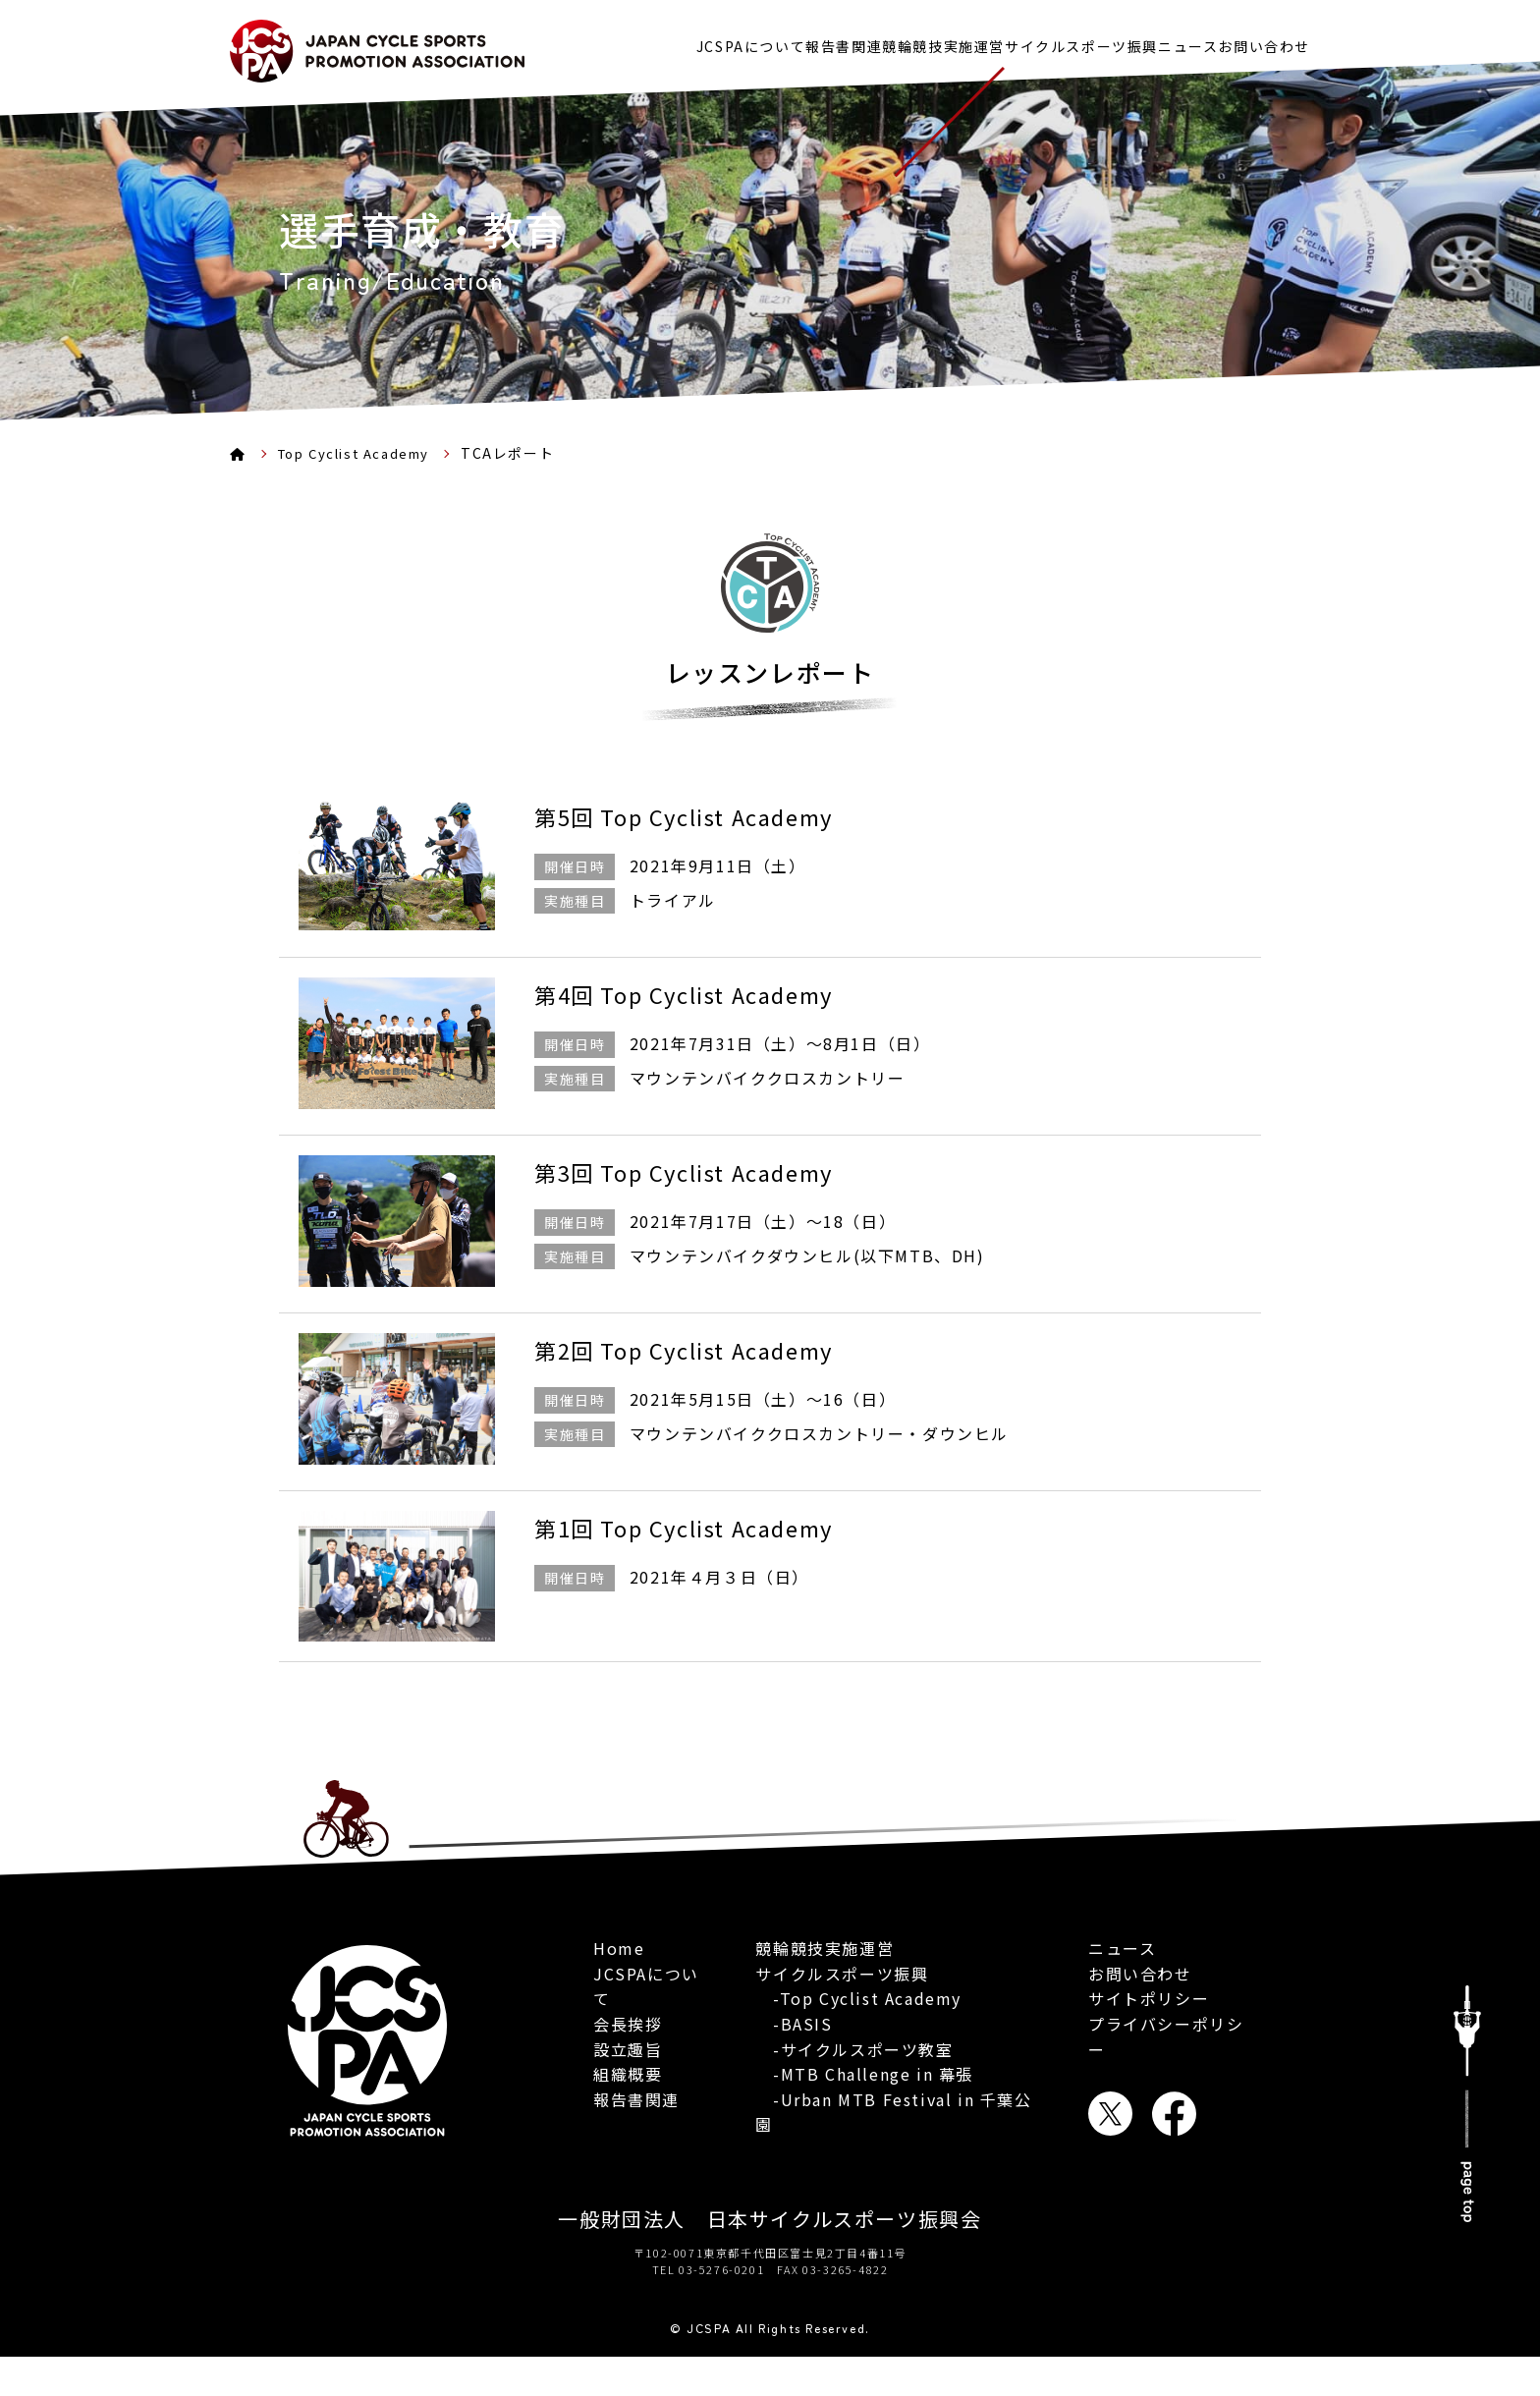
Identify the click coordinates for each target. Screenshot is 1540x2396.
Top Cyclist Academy (361, 453)
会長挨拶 (627, 2030)
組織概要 (627, 2081)
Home (618, 1956)
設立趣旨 (627, 2056)
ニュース (1166, 41)
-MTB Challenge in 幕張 (864, 2128)
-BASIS (793, 2078)
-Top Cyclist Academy (858, 2052)
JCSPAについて (642, 41)
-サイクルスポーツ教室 (854, 2102)
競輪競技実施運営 (878, 41)
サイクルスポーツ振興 (1038, 41)
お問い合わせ (1264, 41)
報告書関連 (757, 41)
